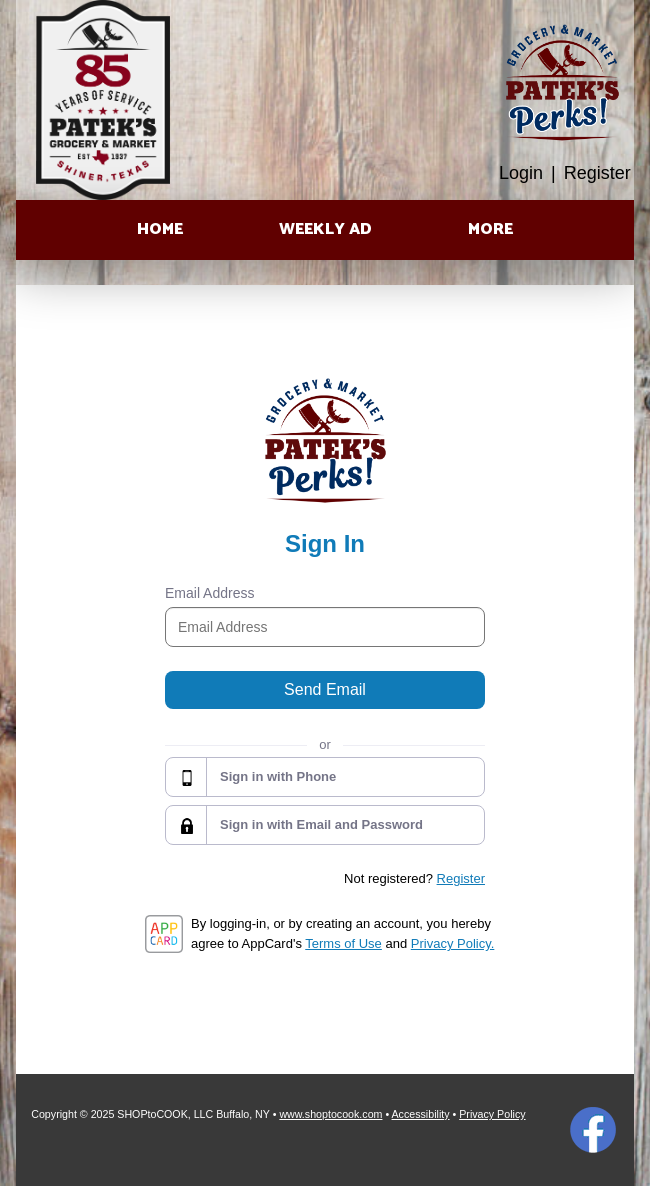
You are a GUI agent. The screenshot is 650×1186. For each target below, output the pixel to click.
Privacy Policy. (453, 943)
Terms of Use (343, 943)
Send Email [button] (325, 689)
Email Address (209, 593)
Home (160, 229)
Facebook (593, 1130)
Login (521, 173)
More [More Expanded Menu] (490, 229)
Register (597, 173)
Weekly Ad (325, 229)
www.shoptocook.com (330, 1114)
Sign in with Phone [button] (278, 776)
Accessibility (421, 1114)
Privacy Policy (492, 1114)
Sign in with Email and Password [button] (321, 824)
